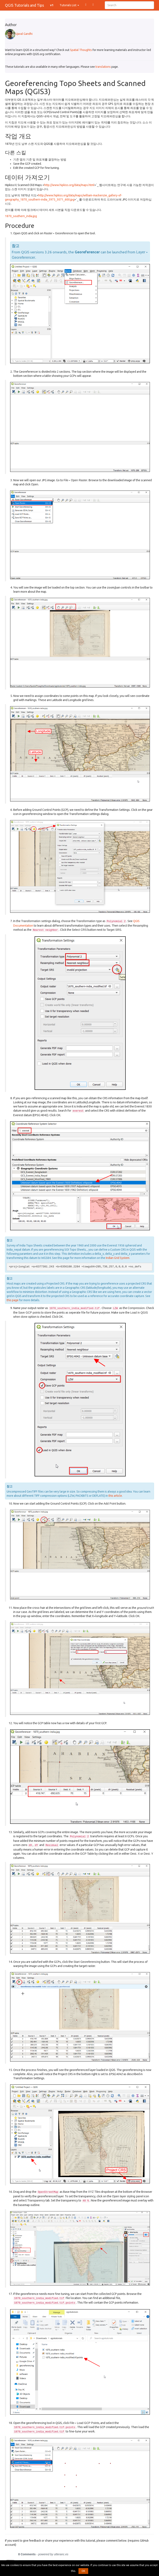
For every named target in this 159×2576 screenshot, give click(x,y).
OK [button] (83, 2571)
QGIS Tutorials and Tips (24, 5)
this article (115, 1495)
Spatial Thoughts (81, 50)
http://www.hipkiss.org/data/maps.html (69, 185)
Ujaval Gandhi (19, 33)
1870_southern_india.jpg (21, 216)
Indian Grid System (117, 1258)
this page (12, 1300)
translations (103, 66)
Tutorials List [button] (69, 5)
